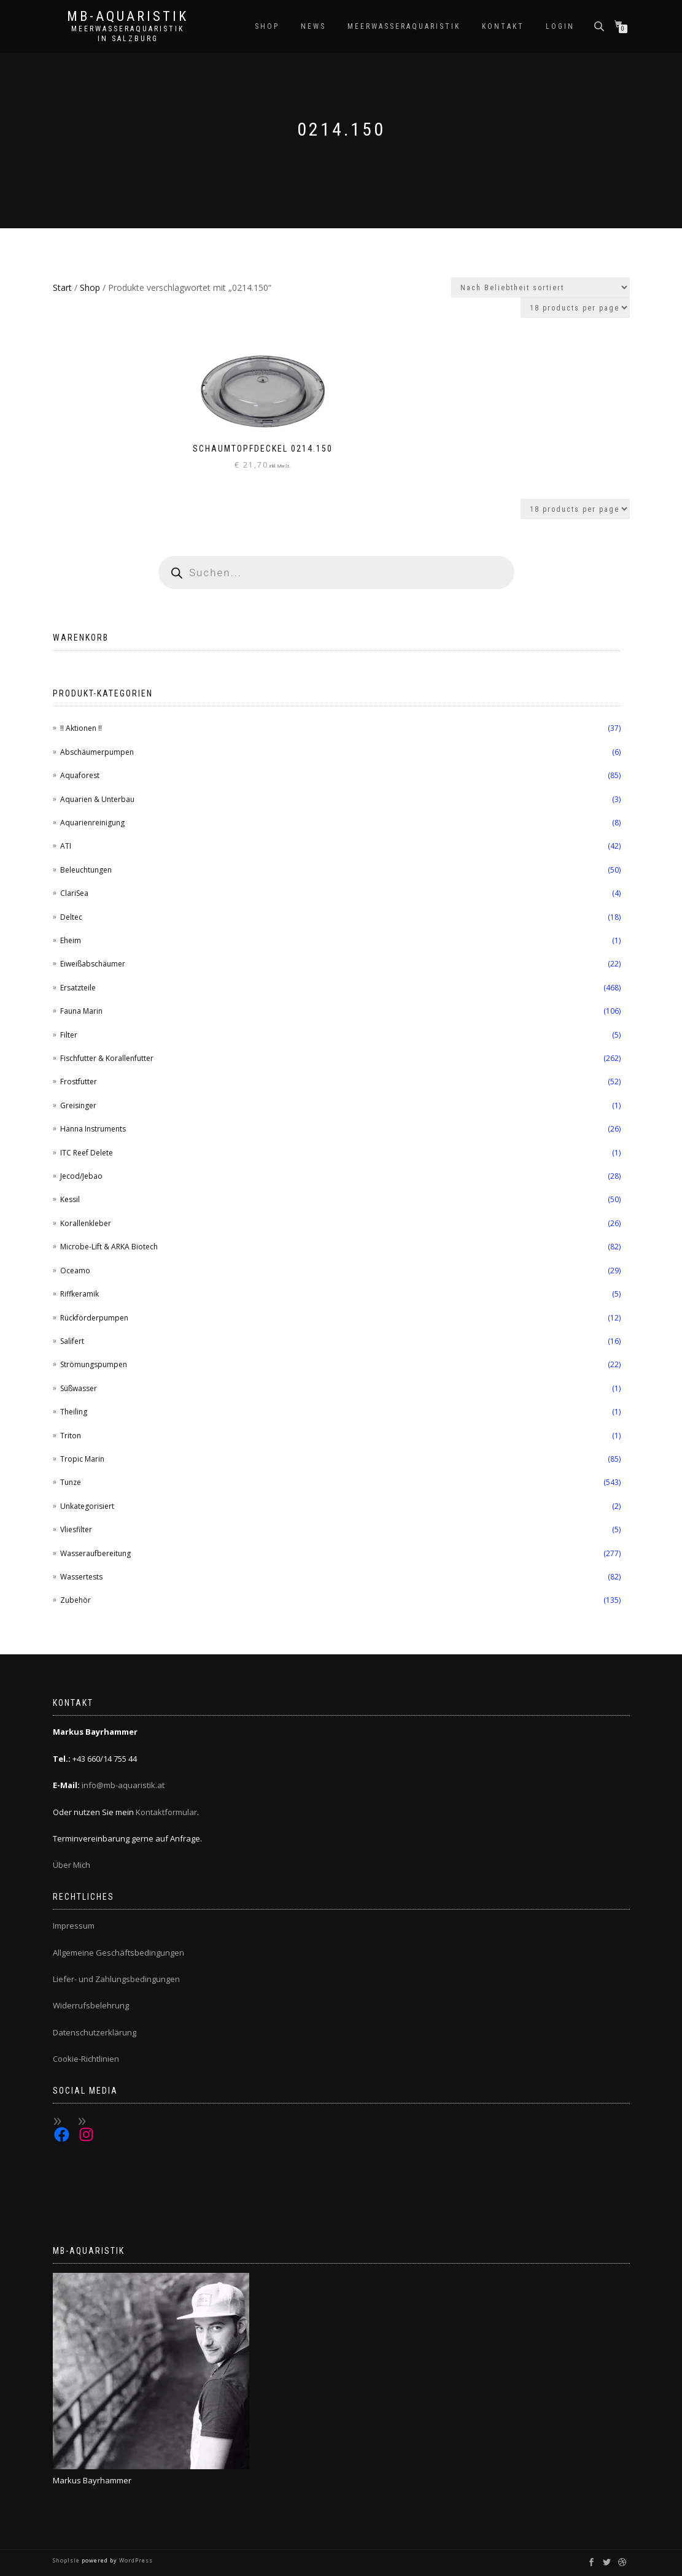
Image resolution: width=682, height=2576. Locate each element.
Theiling (73, 1411)
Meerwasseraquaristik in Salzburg (127, 34)
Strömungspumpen (93, 1364)
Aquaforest (79, 775)
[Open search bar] (600, 25)
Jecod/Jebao (81, 1176)
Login (560, 26)
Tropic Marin (82, 1459)
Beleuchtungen (86, 870)
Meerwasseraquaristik (403, 26)
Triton (70, 1435)
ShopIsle (67, 2560)
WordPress (135, 2560)
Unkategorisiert (87, 1506)
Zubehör (75, 1600)
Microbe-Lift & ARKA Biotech (109, 1246)
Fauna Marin (81, 1011)
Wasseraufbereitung (95, 1553)
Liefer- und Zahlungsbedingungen (116, 1978)
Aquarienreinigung (92, 822)
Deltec (71, 917)
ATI (65, 846)
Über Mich (71, 1864)
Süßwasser (78, 1388)
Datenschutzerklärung (94, 2032)
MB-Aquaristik (127, 16)
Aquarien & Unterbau (97, 799)
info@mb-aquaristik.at (123, 1785)
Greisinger (78, 1105)
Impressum (74, 1925)
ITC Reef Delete (86, 1152)
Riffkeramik (79, 1294)
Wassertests (81, 1576)
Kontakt (503, 26)
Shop (267, 26)
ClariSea (74, 893)
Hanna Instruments (93, 1129)
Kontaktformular (166, 1812)
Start (62, 287)
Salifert (72, 1341)
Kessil (70, 1199)
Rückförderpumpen (94, 1318)
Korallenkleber (85, 1223)
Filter (68, 1035)
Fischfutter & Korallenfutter (106, 1058)
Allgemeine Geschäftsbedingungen (118, 1952)
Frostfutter (78, 1081)
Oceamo (75, 1270)
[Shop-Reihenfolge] (540, 287)
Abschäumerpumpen (97, 752)
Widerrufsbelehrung (91, 2005)
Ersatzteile (78, 987)
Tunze (70, 1482)
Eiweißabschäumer (92, 963)
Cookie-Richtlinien (86, 2058)
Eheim (70, 940)
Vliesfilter (76, 1529)
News (313, 26)
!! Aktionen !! (81, 728)
